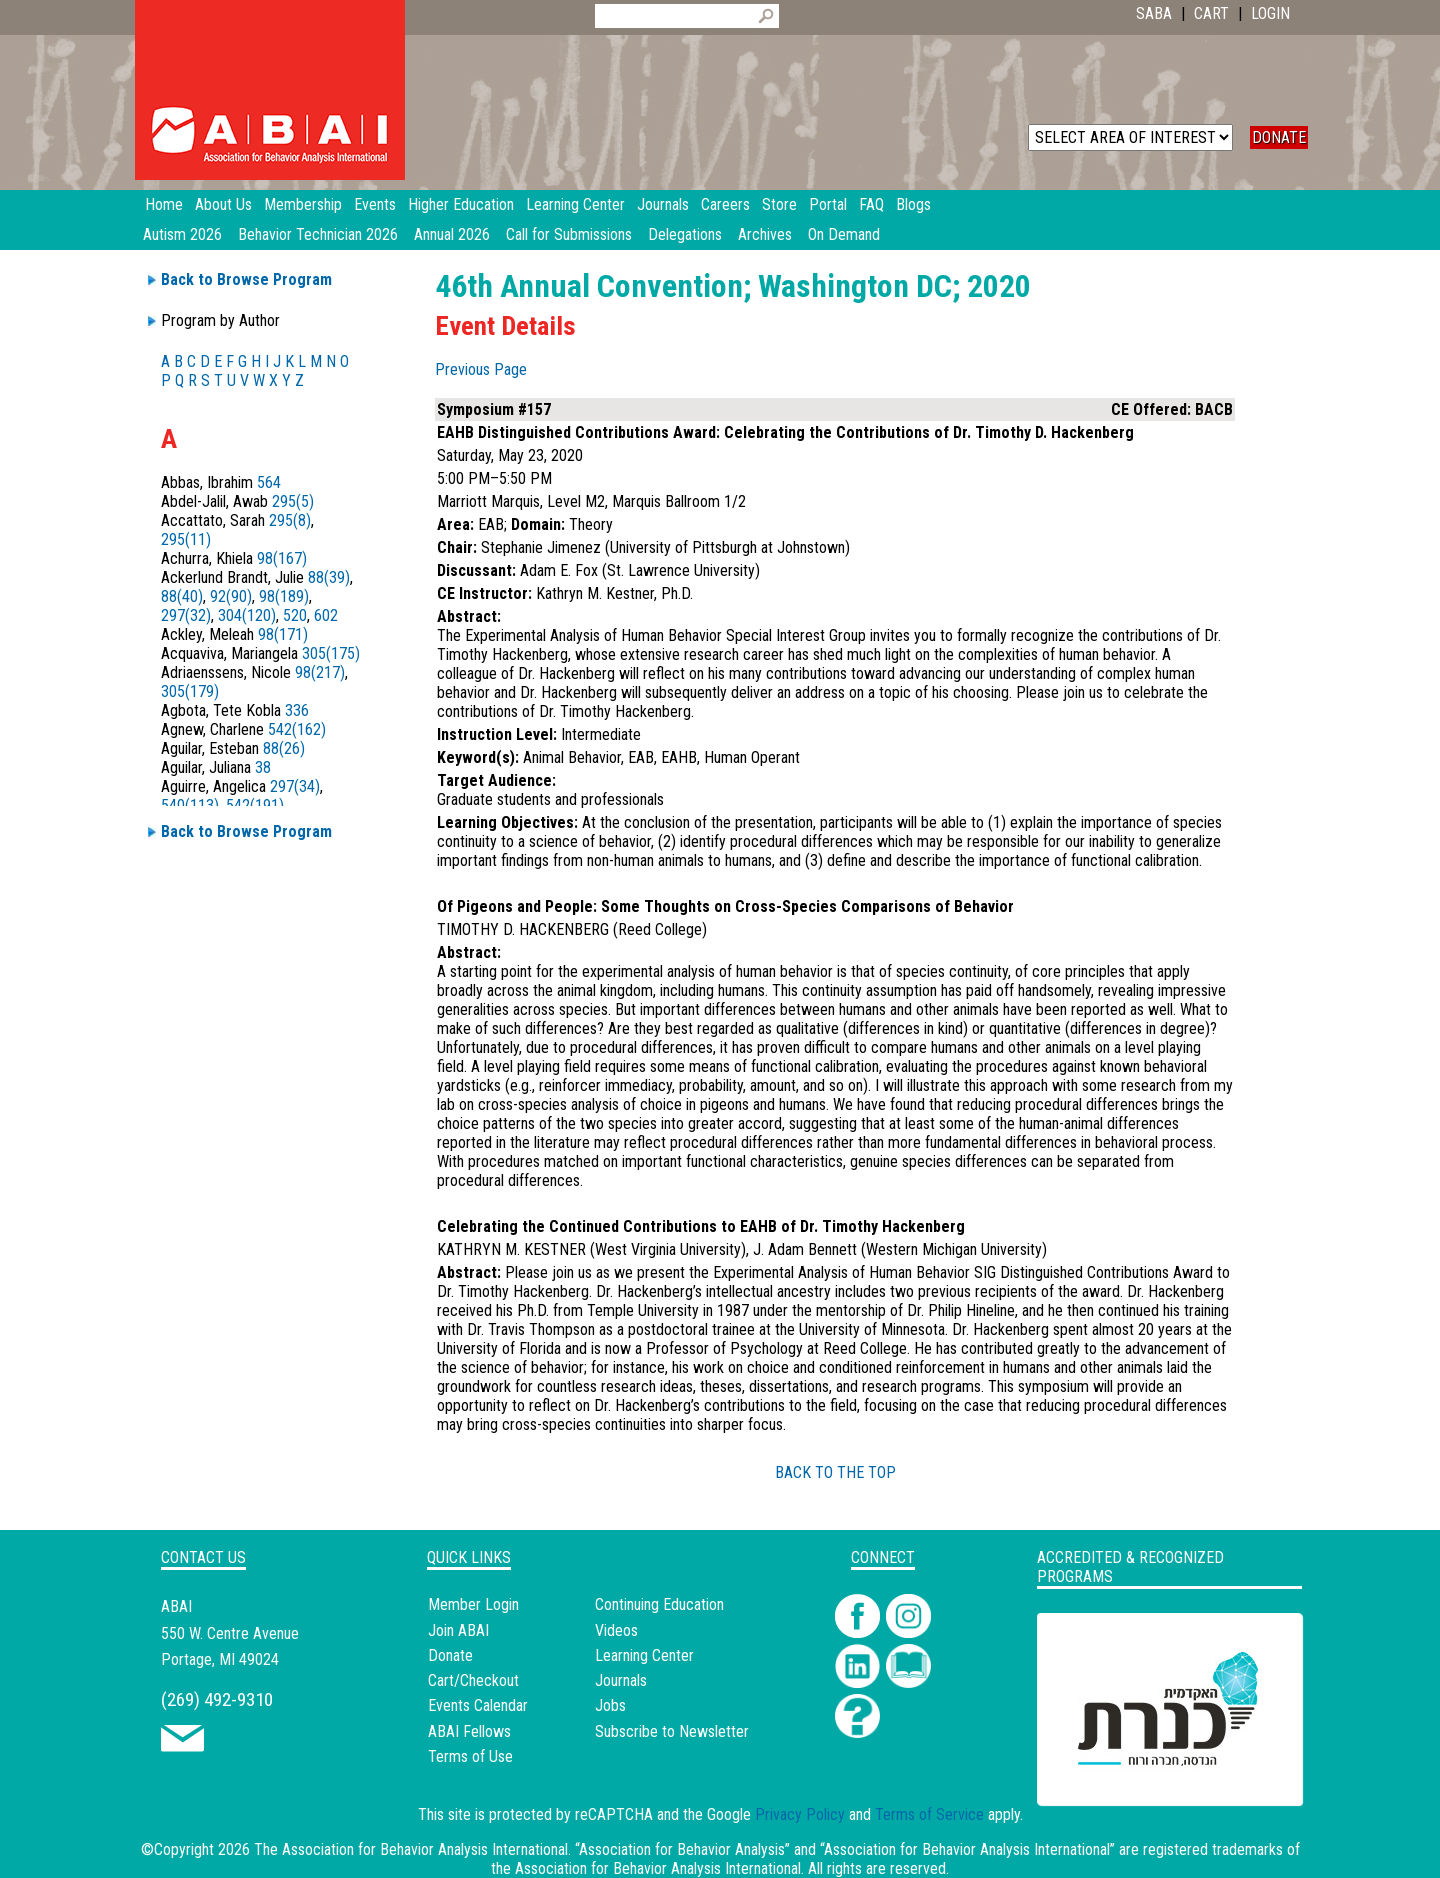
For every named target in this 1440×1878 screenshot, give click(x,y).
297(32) (186, 615)
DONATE (1279, 137)
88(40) (182, 596)
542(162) (297, 729)
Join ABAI (458, 1630)
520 (295, 615)
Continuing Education (659, 1604)
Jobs (610, 1705)
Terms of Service (929, 1814)
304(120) (247, 615)
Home (164, 204)
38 (263, 767)
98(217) (320, 672)
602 (326, 615)
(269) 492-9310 (217, 1699)
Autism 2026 (182, 234)
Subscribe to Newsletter (672, 1731)
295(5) (293, 501)
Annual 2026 (452, 234)
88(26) (284, 748)
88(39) (329, 577)
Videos (616, 1630)
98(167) (282, 558)
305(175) (331, 653)
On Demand (844, 234)
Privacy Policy (800, 1814)
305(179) (190, 691)
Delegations (685, 234)
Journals (621, 1680)
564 (269, 482)
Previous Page (481, 369)
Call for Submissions (569, 234)
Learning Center (644, 1655)
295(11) (186, 539)
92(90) (231, 596)
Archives (765, 234)
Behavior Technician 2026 (318, 234)
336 (297, 710)
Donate (450, 1655)
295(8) (290, 520)
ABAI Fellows (469, 1731)
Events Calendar (478, 1705)
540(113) (190, 805)
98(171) (283, 634)
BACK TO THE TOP (835, 1472)
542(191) (255, 805)
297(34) (295, 786)
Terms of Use (470, 1756)
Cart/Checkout (473, 1680)
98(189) (284, 596)
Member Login (473, 1604)
